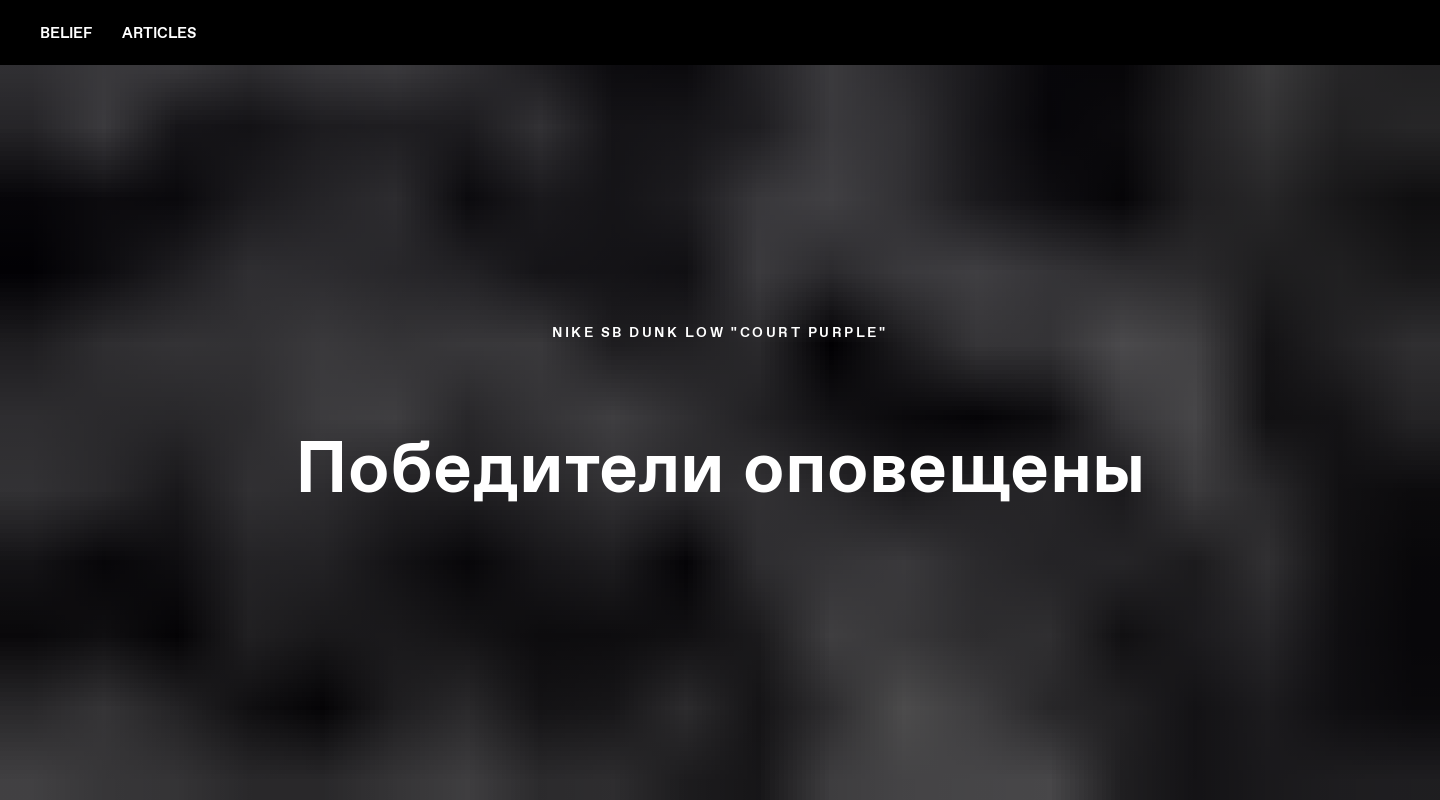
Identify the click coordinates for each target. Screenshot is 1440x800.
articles (159, 33)
